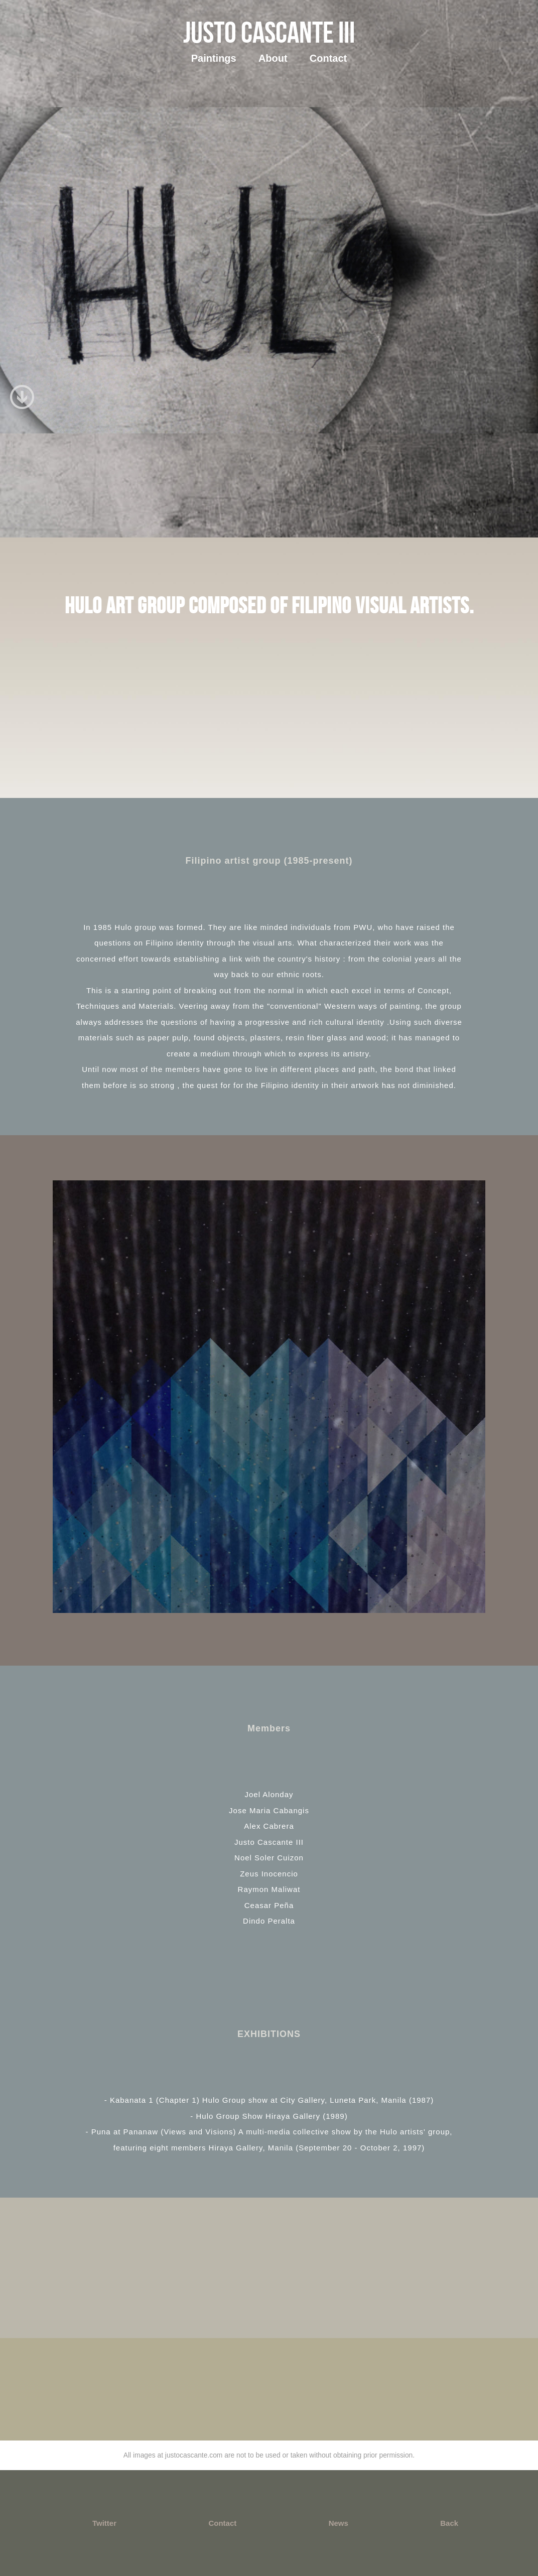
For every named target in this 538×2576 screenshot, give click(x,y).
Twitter (104, 2523)
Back (449, 2523)
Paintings (213, 58)
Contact (328, 58)
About (273, 58)
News (338, 2523)
